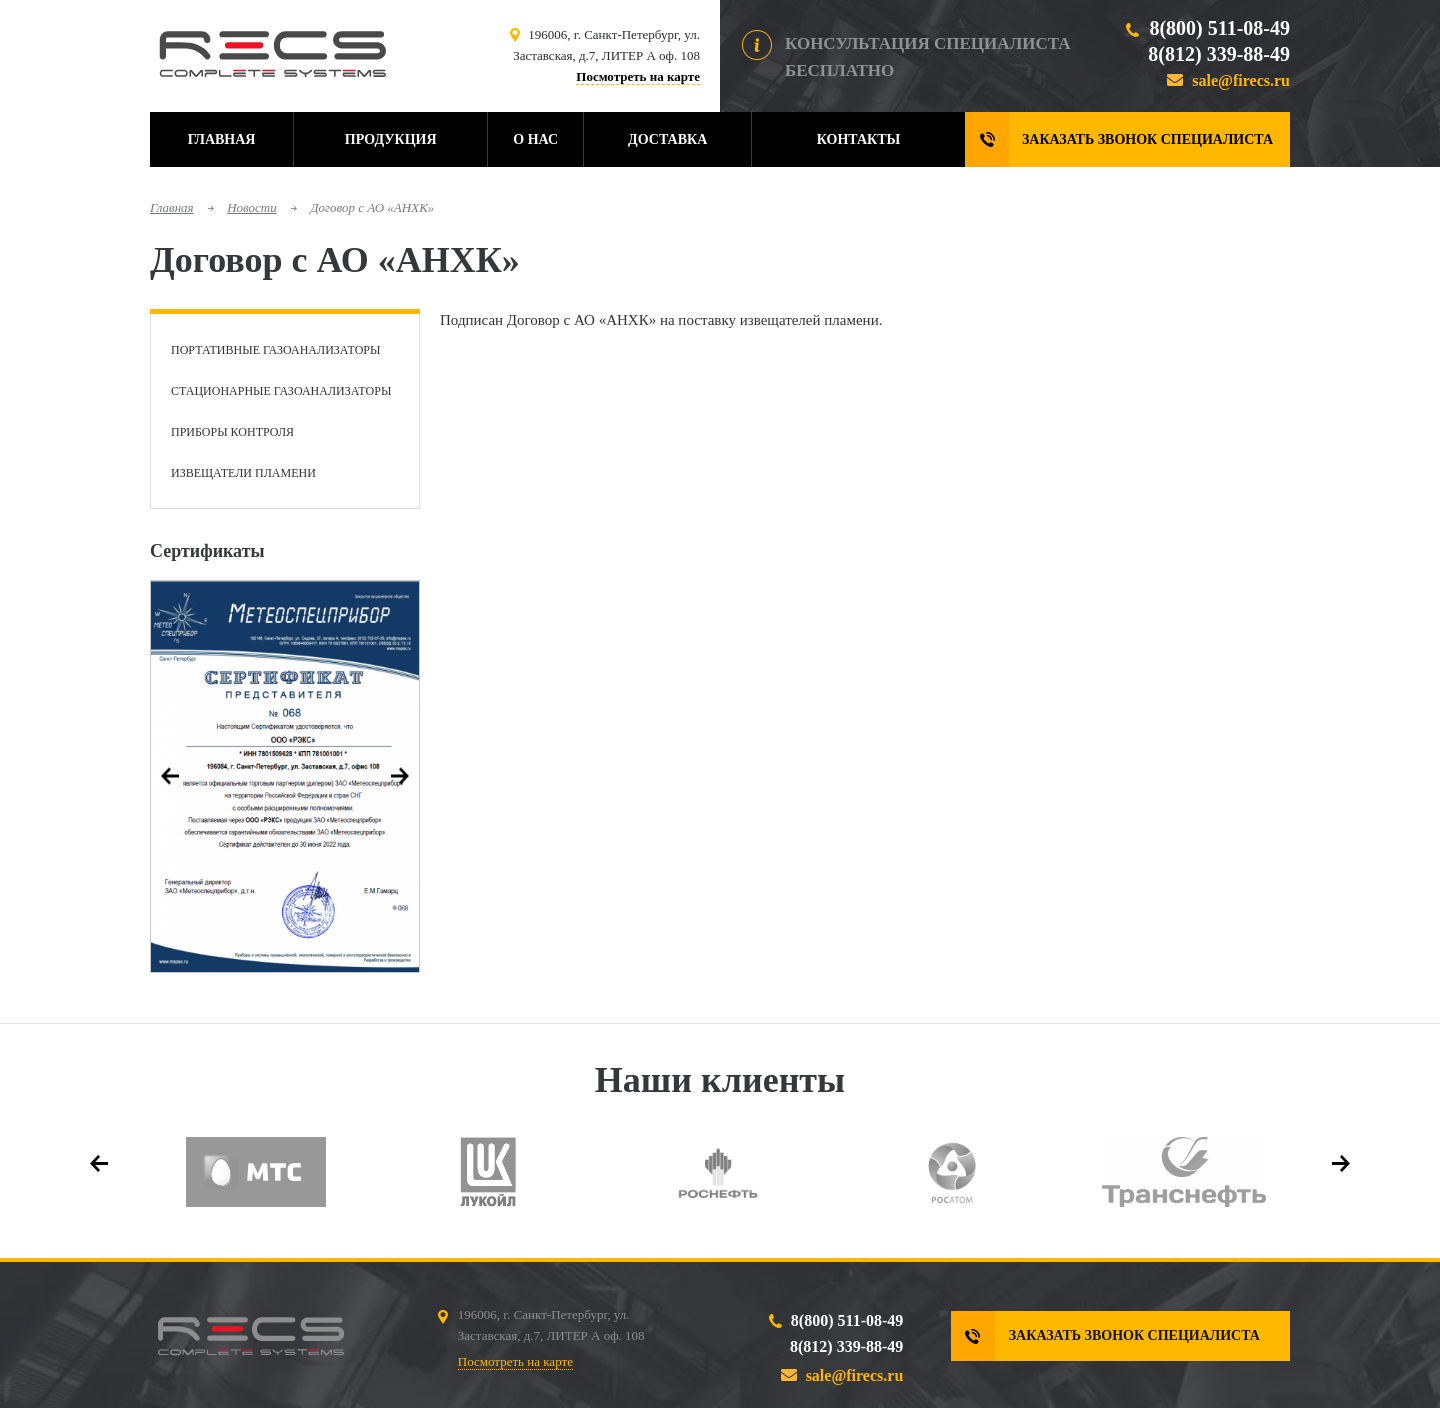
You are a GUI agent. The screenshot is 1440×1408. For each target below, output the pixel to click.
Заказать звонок (1147, 139)
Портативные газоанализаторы (275, 350)
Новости (252, 207)
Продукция (391, 139)
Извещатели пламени (243, 473)
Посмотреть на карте (638, 76)
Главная (222, 139)
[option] (285, 776)
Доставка (667, 139)
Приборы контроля (232, 432)
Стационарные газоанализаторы (281, 391)
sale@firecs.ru (1241, 80)
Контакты (859, 139)
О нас (535, 139)
